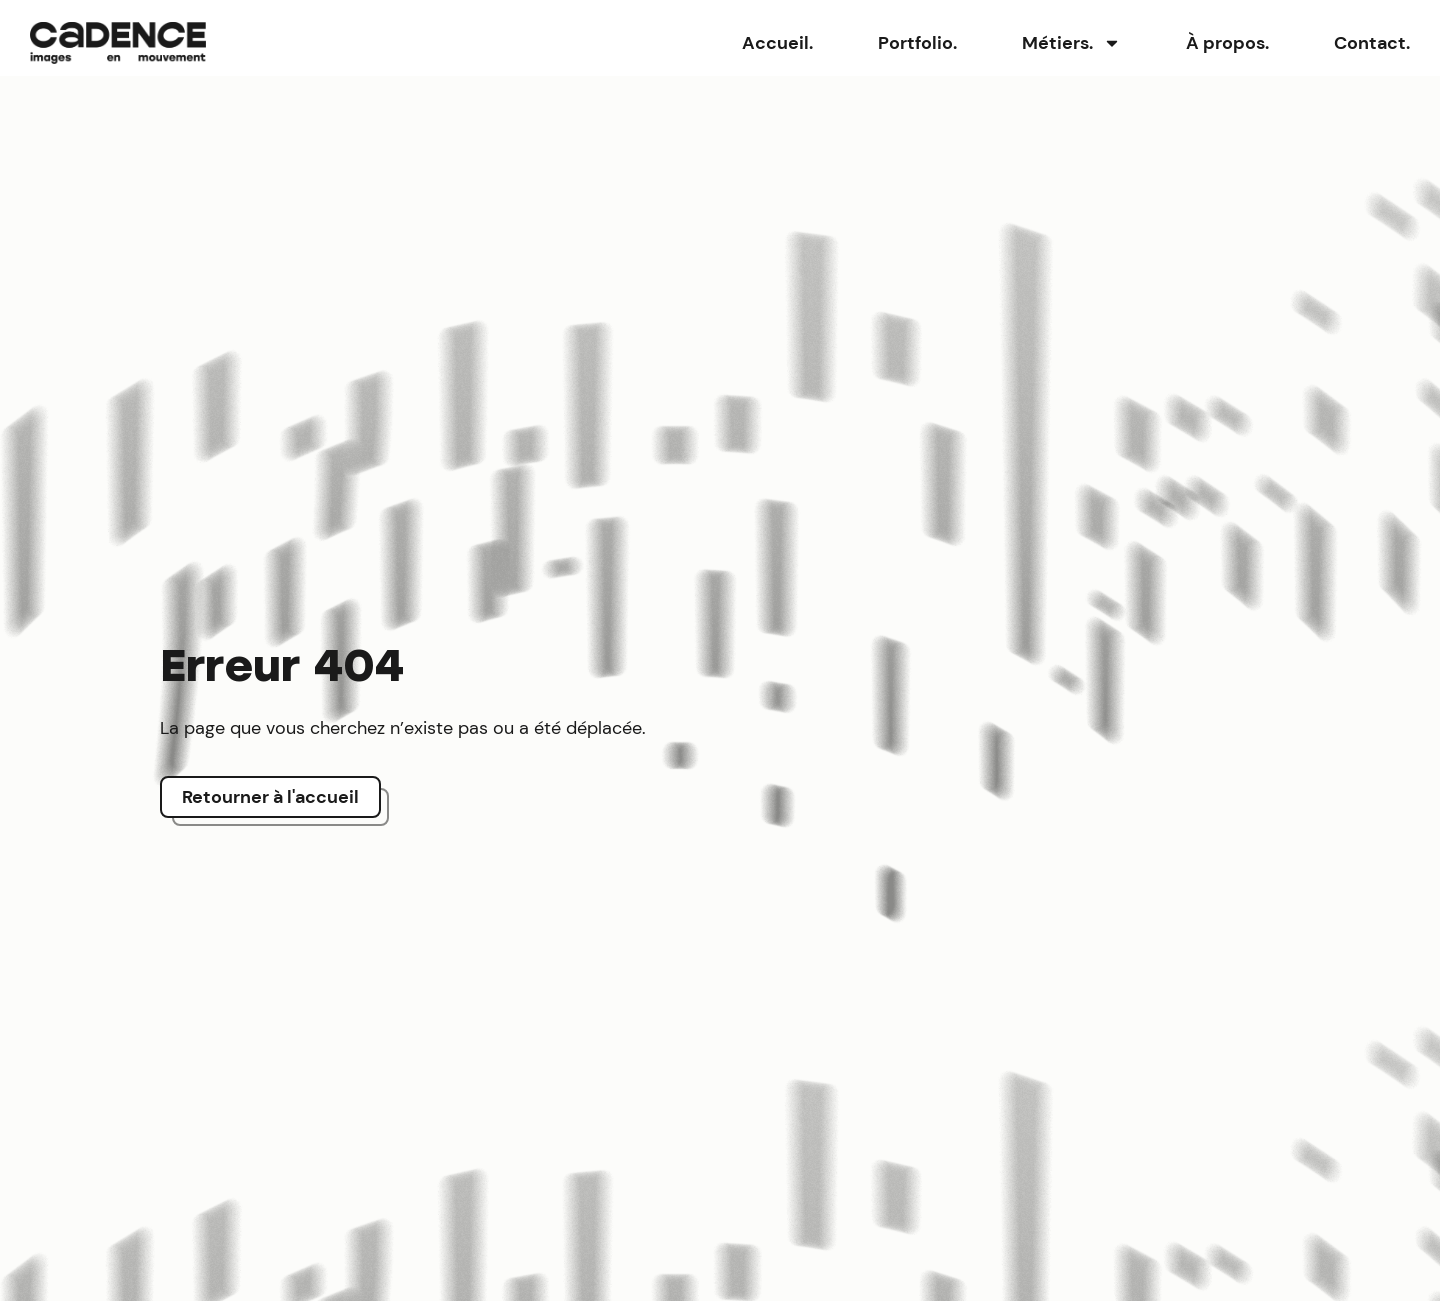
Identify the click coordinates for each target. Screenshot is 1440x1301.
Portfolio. (917, 43)
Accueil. (777, 43)
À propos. (1227, 43)
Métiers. (1071, 43)
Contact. (1372, 43)
